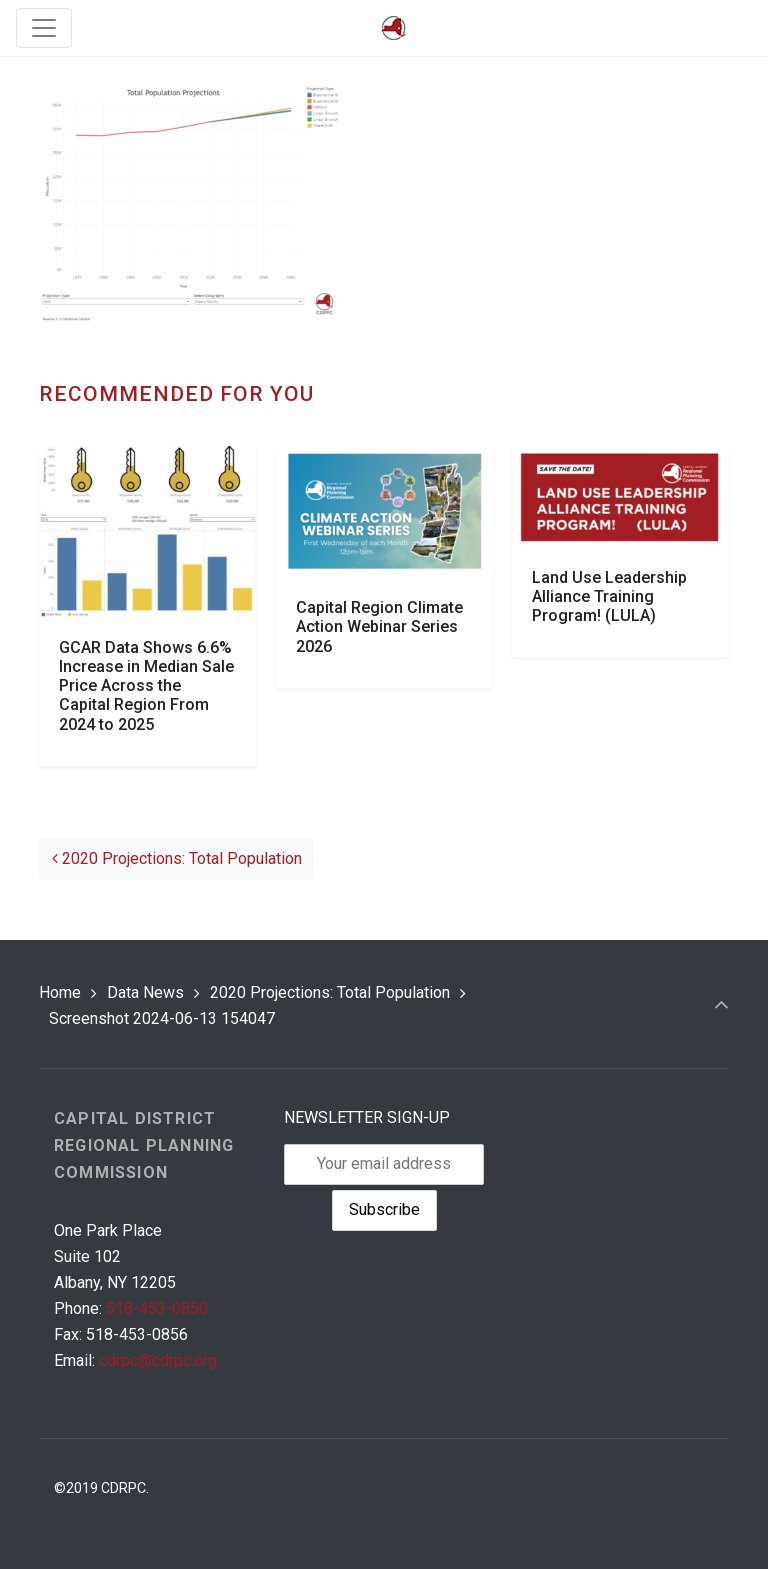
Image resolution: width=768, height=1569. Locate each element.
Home (60, 992)
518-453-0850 (157, 1308)
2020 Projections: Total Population (177, 858)
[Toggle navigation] (44, 28)
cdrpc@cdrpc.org (158, 1360)
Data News (145, 992)
